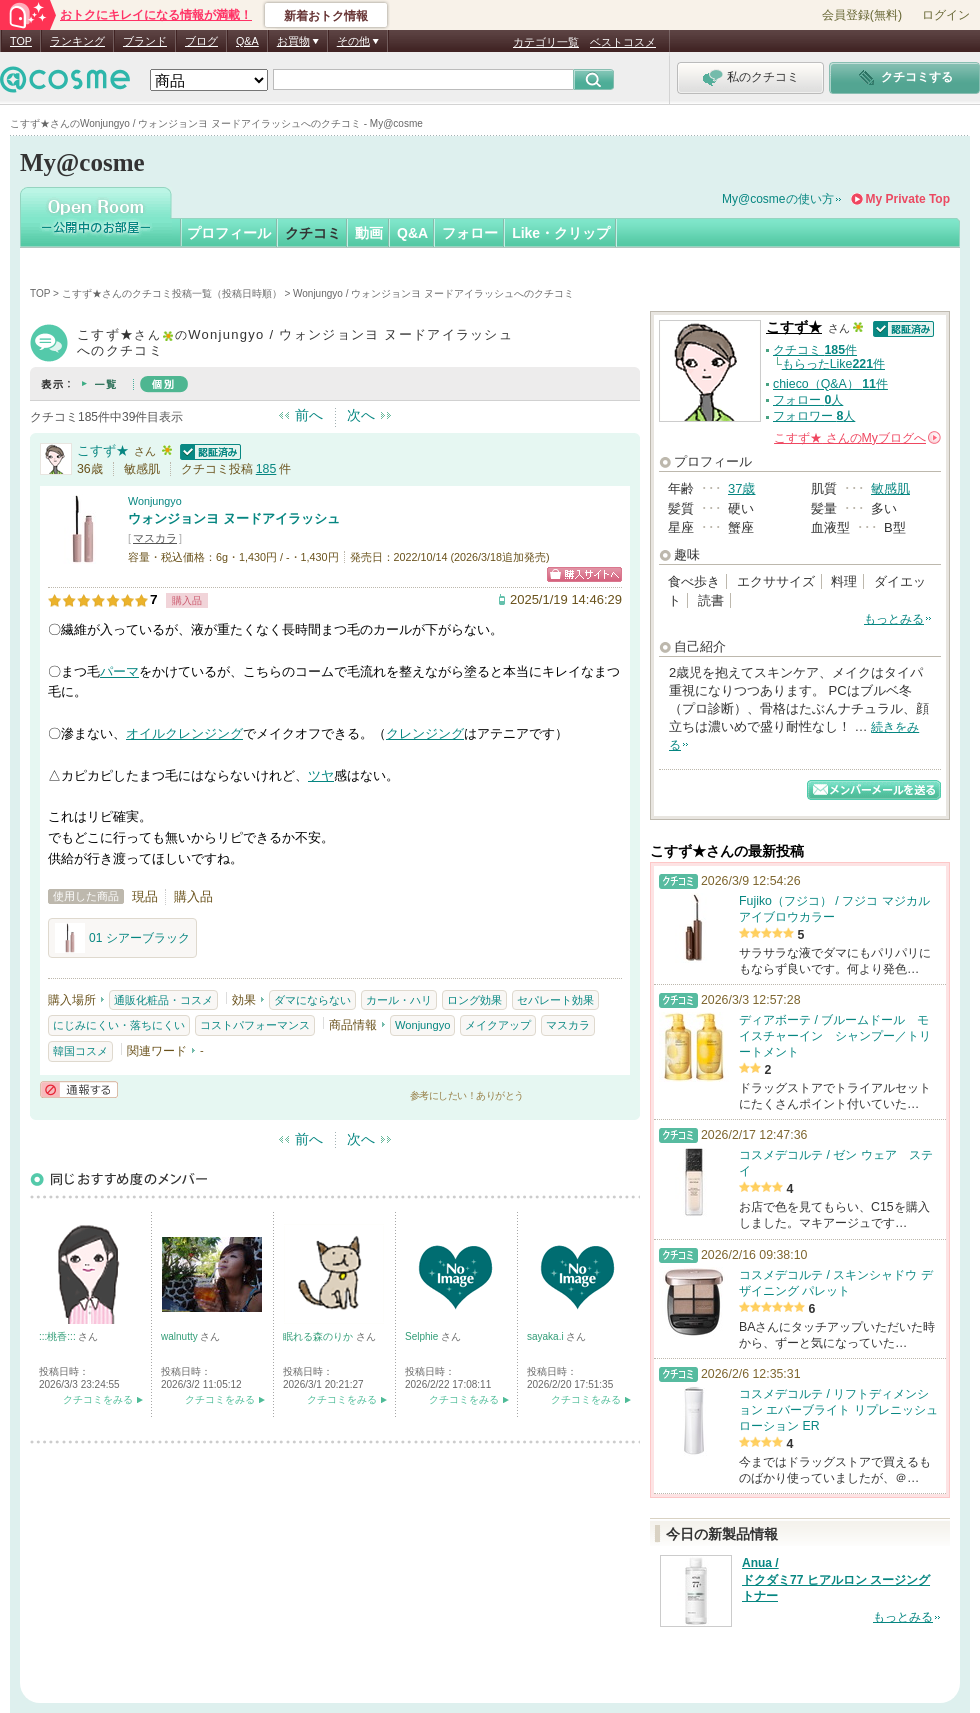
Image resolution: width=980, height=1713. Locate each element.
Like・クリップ (561, 233)
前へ (309, 415)
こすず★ (103, 450)
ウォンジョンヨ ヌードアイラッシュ (234, 518)
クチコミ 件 (815, 350)
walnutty (180, 1336)
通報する (79, 1089)
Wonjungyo (155, 501)
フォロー (470, 233)
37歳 (741, 488)
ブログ (201, 41)
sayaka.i (546, 1336)
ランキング (77, 41)
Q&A (247, 41)
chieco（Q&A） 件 (830, 384)
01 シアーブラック (122, 938)
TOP (21, 41)
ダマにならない (312, 1000)
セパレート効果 (555, 1000)
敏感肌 (890, 488)
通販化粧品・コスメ (163, 1000)
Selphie (423, 1336)
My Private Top (908, 199)
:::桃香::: (58, 1336)
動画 (369, 233)
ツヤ (321, 775)
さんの (857, 438)
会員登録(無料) (862, 15)
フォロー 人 (808, 400)
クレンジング (425, 733)
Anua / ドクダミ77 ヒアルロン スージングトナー (836, 1580)
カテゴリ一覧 (546, 42)
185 (266, 469)
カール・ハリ (399, 1000)
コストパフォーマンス (255, 1025)
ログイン (946, 15)
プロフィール (229, 233)
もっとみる (894, 619)
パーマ (119, 671)
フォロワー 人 (814, 416)
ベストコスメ (623, 42)
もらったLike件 (833, 364)
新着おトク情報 (326, 16)
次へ (361, 415)
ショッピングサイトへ (584, 574)
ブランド (145, 41)
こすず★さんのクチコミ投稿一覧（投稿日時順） (172, 293)
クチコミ (313, 233)
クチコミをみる (98, 1399)
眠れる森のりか (319, 1336)
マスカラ (155, 538)
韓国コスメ (80, 1051)
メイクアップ (498, 1025)
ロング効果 (474, 1000)
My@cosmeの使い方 (778, 199)
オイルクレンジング (184, 733)
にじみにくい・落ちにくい (119, 1025)
